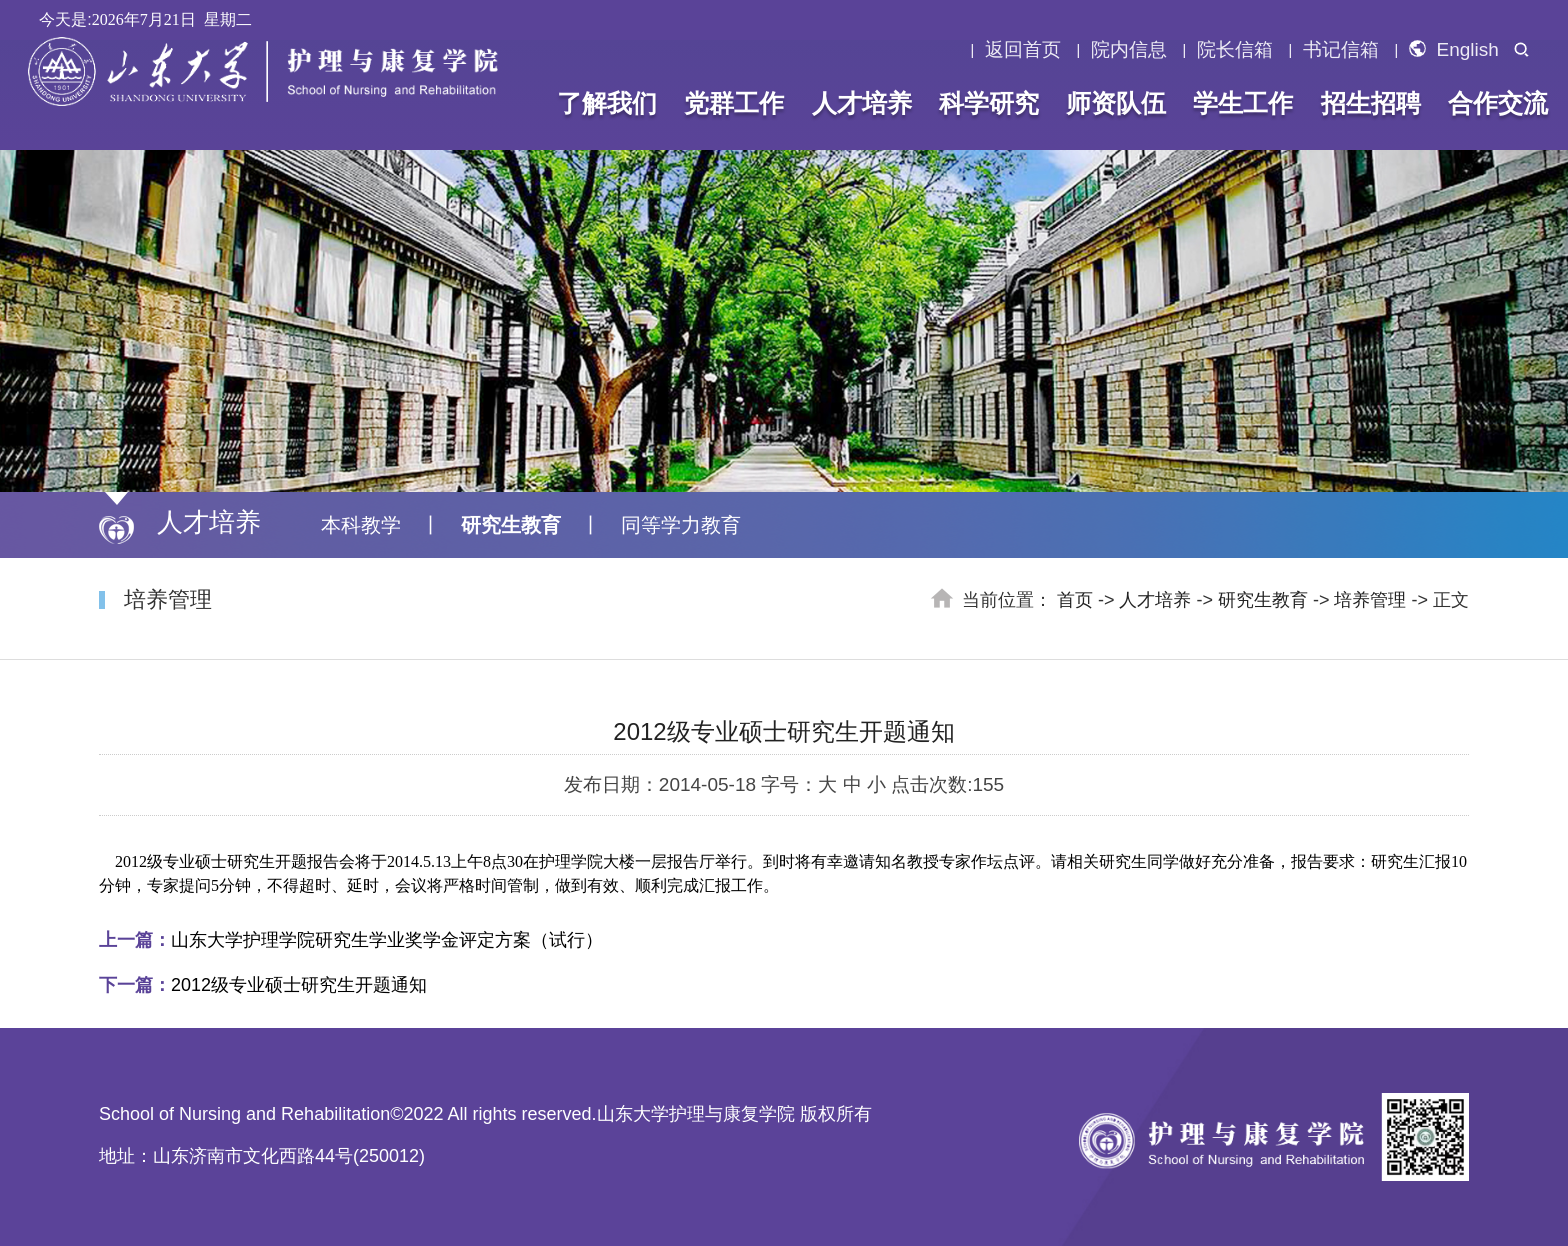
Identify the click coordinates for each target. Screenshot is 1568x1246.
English (1453, 50)
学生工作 (1243, 103)
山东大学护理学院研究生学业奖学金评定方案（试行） (351, 940)
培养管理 (1370, 600)
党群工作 (734, 103)
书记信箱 (1341, 50)
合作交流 (1498, 103)
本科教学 (361, 525)
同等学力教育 (681, 525)
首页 (1075, 600)
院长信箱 (1235, 50)
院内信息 (1129, 50)
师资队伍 (1116, 103)
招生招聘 (1370, 103)
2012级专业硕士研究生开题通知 (263, 985)
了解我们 (607, 103)
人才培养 (861, 103)
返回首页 (1023, 50)
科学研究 (989, 103)
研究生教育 (511, 525)
